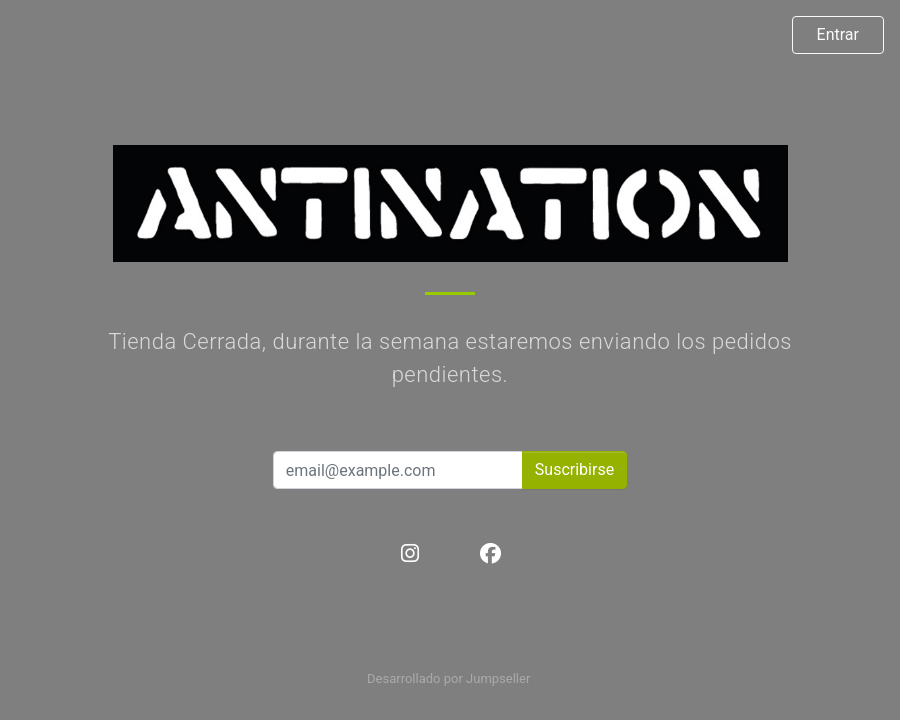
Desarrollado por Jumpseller (448, 678)
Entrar (838, 34)
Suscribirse (574, 469)
